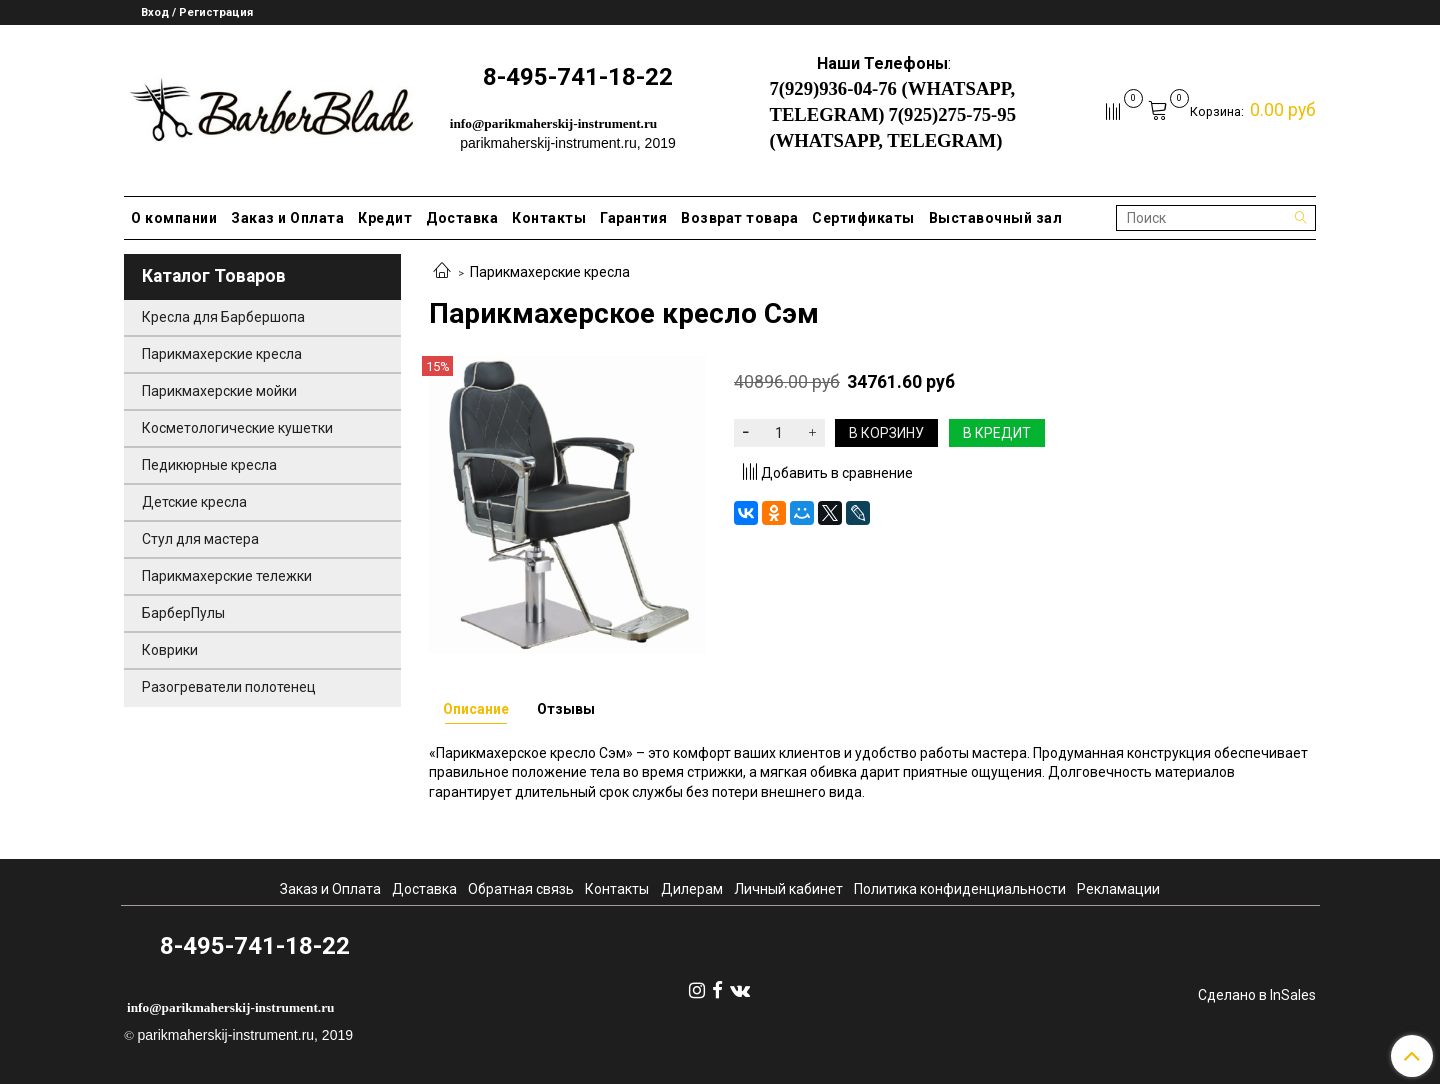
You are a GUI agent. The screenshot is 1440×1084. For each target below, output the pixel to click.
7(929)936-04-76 (832, 88)
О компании (174, 218)
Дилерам (692, 889)
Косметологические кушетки (237, 428)
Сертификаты (863, 218)
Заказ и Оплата (287, 218)
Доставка (462, 218)
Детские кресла (194, 502)
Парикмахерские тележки (227, 576)
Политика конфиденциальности (960, 889)
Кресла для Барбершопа (223, 317)
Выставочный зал (996, 218)
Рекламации (1118, 889)
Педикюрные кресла (209, 465)
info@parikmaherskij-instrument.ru (554, 123)
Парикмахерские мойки (219, 391)
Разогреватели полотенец (229, 687)
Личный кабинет (788, 889)
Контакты (549, 218)
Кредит (385, 218)
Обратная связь (521, 889)
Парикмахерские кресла (550, 272)
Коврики (170, 650)
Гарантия (633, 218)
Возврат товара (739, 218)
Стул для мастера (200, 539)
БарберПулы (183, 613)
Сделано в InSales (1257, 995)
